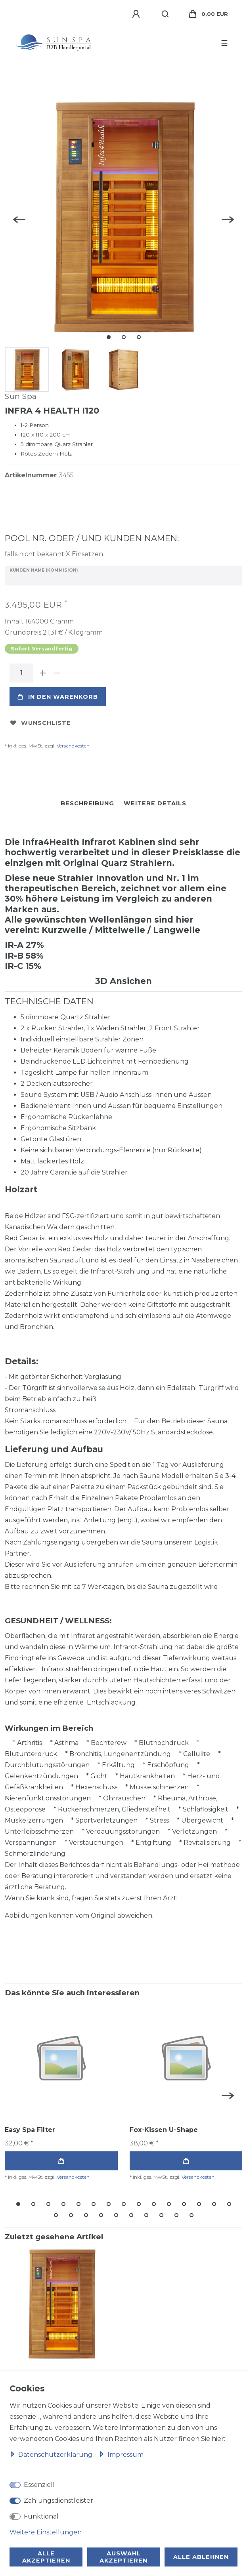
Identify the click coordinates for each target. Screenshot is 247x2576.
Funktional (41, 2516)
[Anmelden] (137, 14)
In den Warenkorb (57, 696)
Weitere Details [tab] (155, 803)
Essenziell (39, 2484)
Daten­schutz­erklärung (52, 2454)
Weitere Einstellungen (46, 2532)
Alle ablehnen (201, 2557)
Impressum (121, 2454)
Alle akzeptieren (46, 2557)
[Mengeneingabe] (21, 673)
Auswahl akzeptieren (123, 2557)
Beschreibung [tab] (87, 803)
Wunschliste (40, 722)
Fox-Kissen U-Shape (164, 2130)
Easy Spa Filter (30, 2130)
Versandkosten (73, 746)
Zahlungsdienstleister (58, 2500)
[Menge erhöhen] (43, 673)
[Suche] (165, 14)
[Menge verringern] (57, 673)
